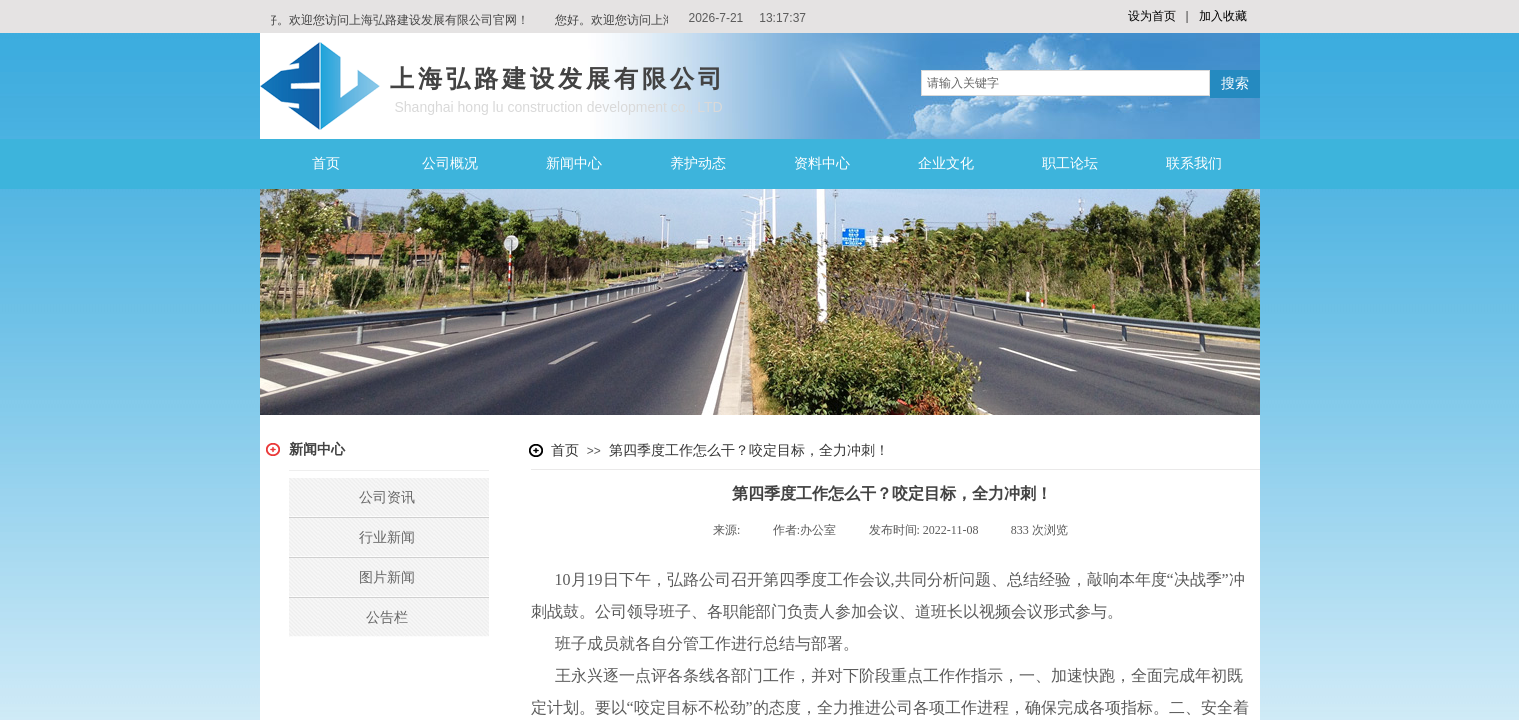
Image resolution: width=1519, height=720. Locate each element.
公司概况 (450, 163)
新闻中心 (574, 163)
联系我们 (1194, 163)
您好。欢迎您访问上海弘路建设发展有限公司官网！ (394, 20)
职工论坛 (1070, 163)
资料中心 (822, 163)
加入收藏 (1223, 16)
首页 (326, 163)
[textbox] (1065, 83)
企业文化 (946, 163)
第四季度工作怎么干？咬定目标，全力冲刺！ (749, 450)
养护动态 (698, 163)
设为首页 (1152, 16)
